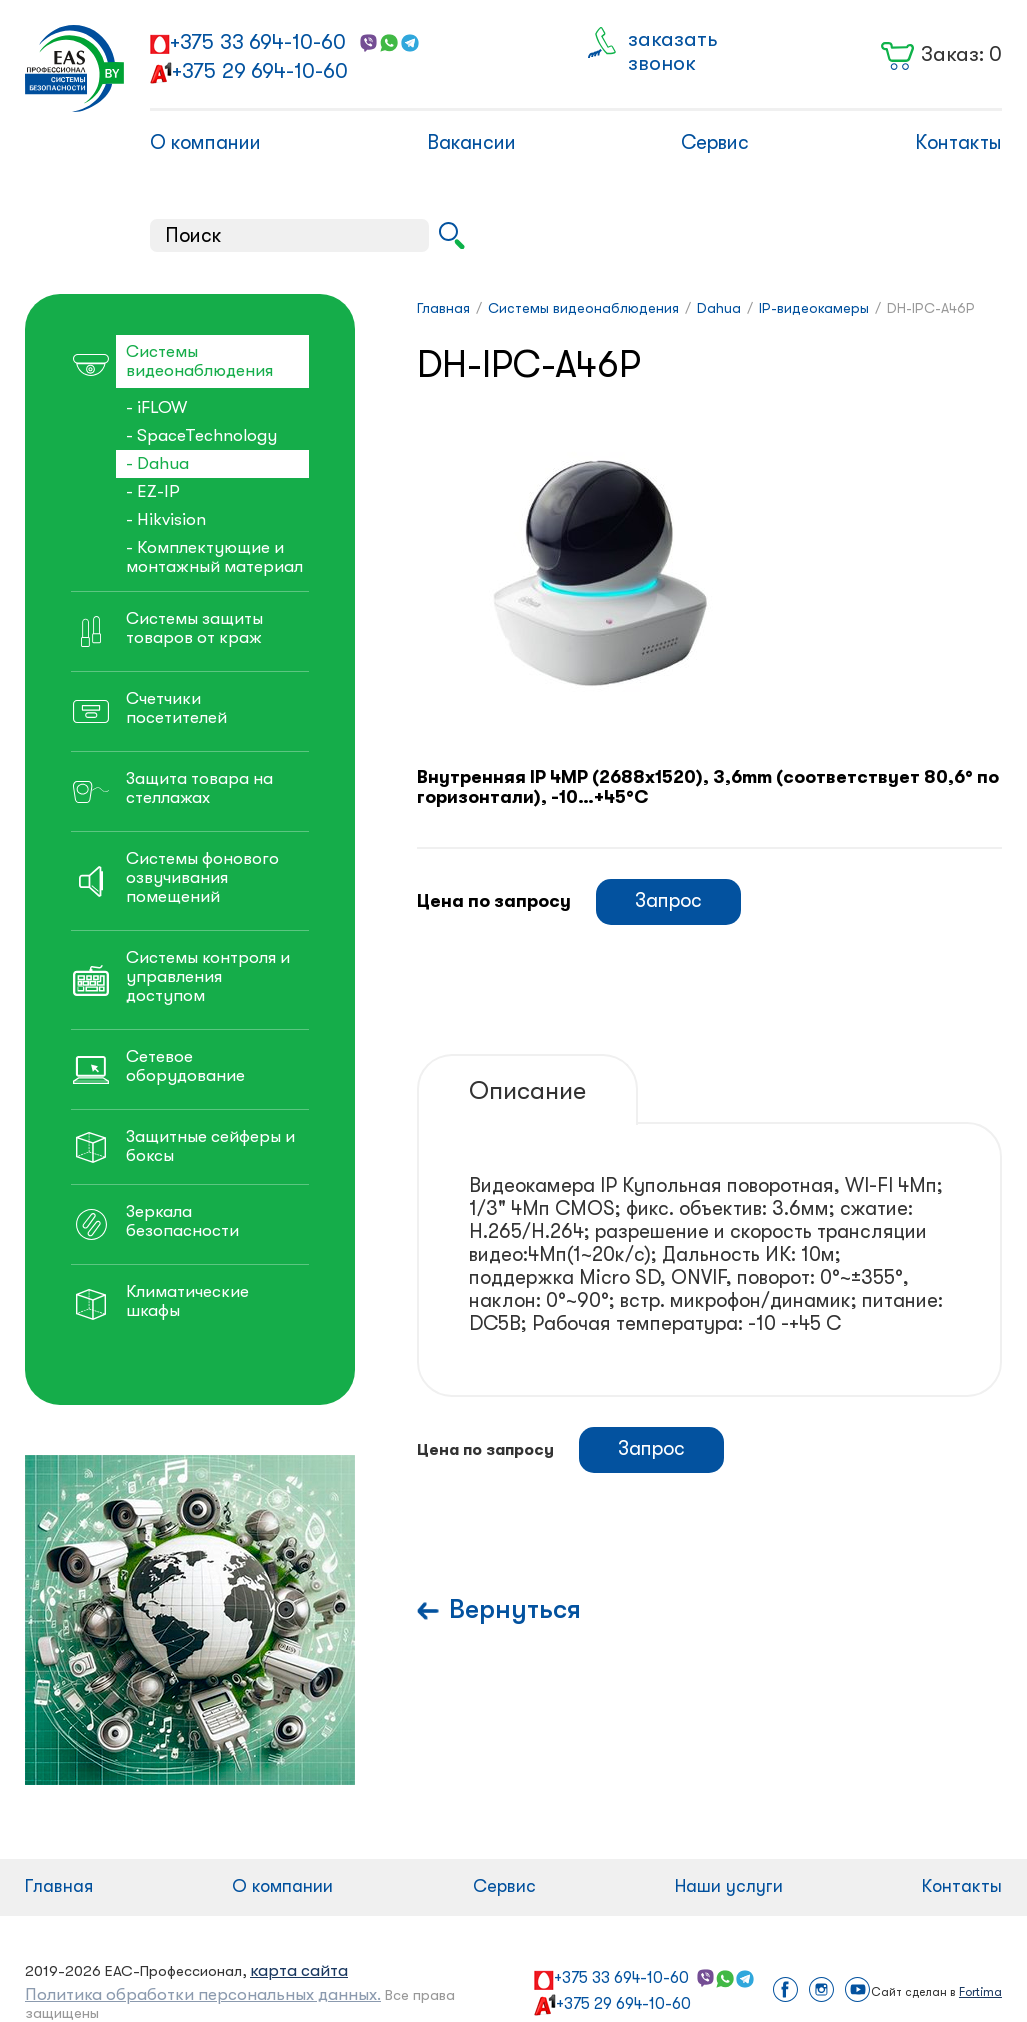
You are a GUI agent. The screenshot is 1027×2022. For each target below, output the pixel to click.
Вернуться (515, 1609)
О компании (205, 142)
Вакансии (471, 142)
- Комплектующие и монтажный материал (214, 557)
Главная (59, 1886)
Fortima (980, 1992)
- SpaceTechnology (201, 435)
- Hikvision (166, 519)
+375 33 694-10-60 (258, 42)
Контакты (958, 142)
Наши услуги (729, 1886)
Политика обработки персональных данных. (203, 1994)
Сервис (715, 142)
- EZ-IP (153, 491)
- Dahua (157, 463)
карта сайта (299, 1970)
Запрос (668, 900)
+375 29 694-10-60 (260, 71)
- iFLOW (156, 407)
